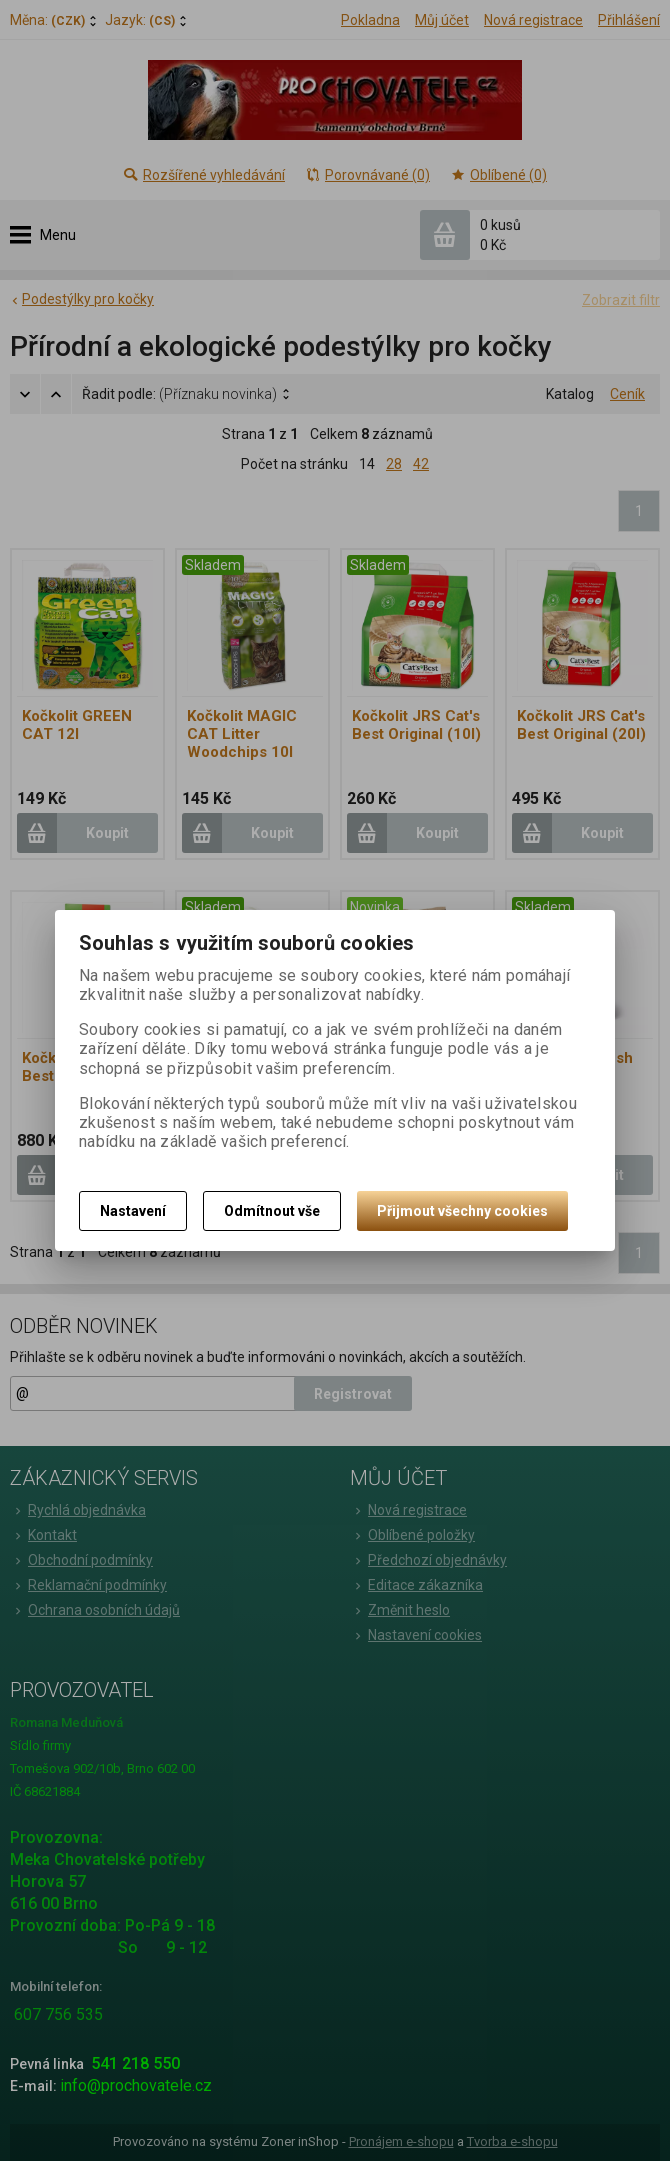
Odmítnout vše (272, 1211)
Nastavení (133, 1211)
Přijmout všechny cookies (462, 1211)
